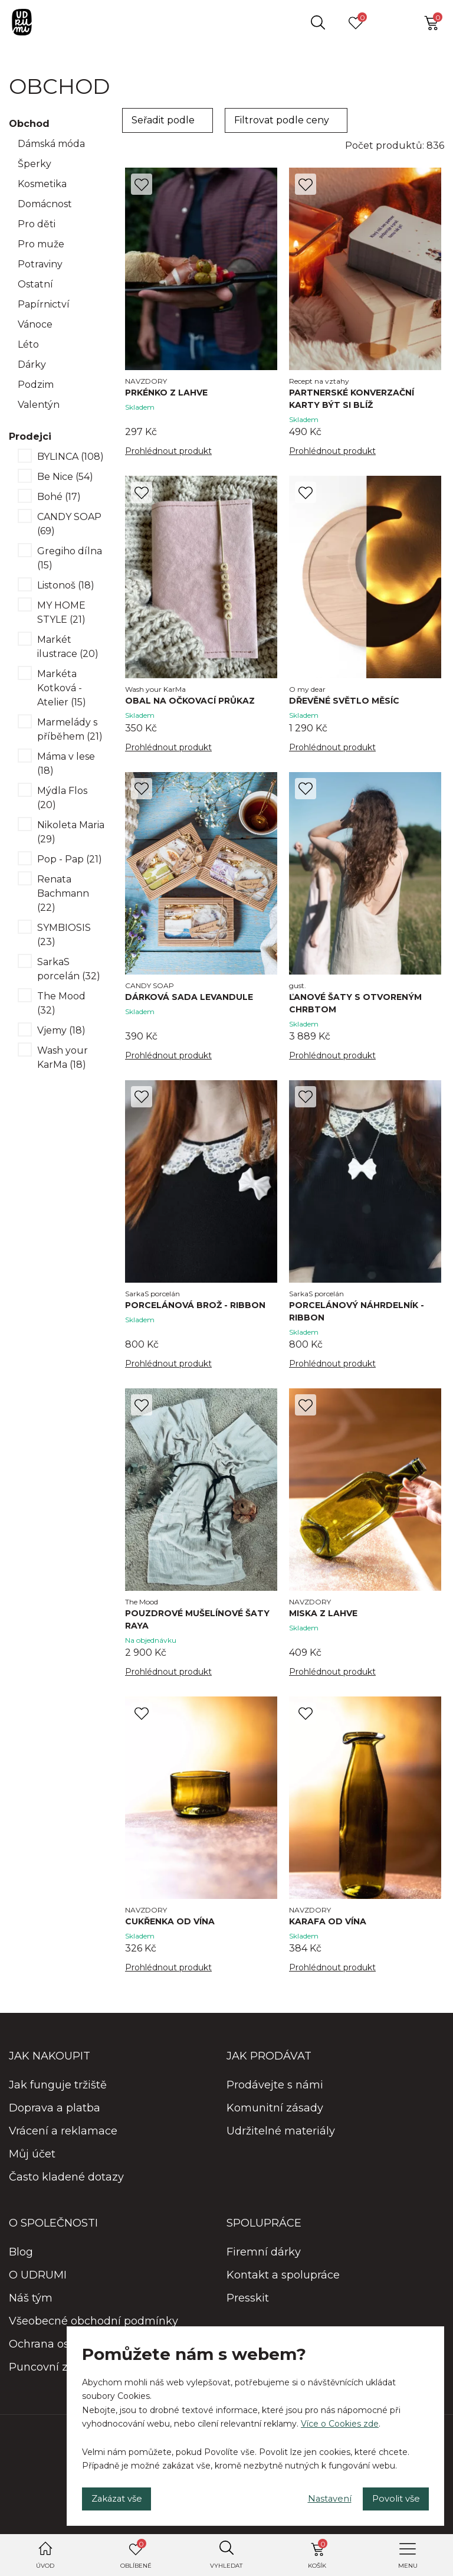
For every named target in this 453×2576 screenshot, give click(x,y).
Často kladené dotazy (66, 2187)
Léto (28, 344)
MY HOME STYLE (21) (61, 612)
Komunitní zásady (274, 2118)
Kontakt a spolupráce (283, 2285)
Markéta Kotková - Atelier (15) (61, 688)
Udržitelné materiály (280, 2141)
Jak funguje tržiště (58, 2095)
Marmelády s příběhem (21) (70, 729)
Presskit (247, 2308)
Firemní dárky (263, 2262)
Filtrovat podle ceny (281, 120)
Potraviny (40, 264)
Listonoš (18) (65, 585)
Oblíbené (136, 2554)
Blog (21, 2262)
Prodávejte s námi (274, 2095)
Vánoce (35, 324)
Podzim (36, 384)
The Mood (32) (61, 1003)
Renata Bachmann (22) (63, 893)
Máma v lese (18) (66, 763)
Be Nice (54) (65, 476)
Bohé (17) (59, 496)
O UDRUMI (38, 2285)
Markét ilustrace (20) (68, 646)
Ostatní (35, 284)
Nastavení (312, 2496)
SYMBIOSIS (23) (64, 934)
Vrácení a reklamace (63, 2141)
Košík (317, 2554)
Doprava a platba (54, 2118)
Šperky (34, 163)
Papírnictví (44, 304)
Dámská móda (51, 143)
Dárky (32, 364)
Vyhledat (226, 2566)
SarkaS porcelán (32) (68, 969)
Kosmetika (42, 183)
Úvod (45, 2566)
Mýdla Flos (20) (62, 797)
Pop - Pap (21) (69, 859)
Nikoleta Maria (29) (70, 832)
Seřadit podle (163, 120)
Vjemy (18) (61, 1030)
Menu (408, 2566)
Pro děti (36, 224)
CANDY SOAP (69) (69, 524)
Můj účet (32, 2164)
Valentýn (39, 404)
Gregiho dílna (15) (69, 558)
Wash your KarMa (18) (62, 1057)
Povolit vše (390, 2496)
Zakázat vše (123, 2496)
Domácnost (45, 204)
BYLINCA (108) (70, 456)
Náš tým (30, 2308)
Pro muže (41, 244)
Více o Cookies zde (340, 2418)
